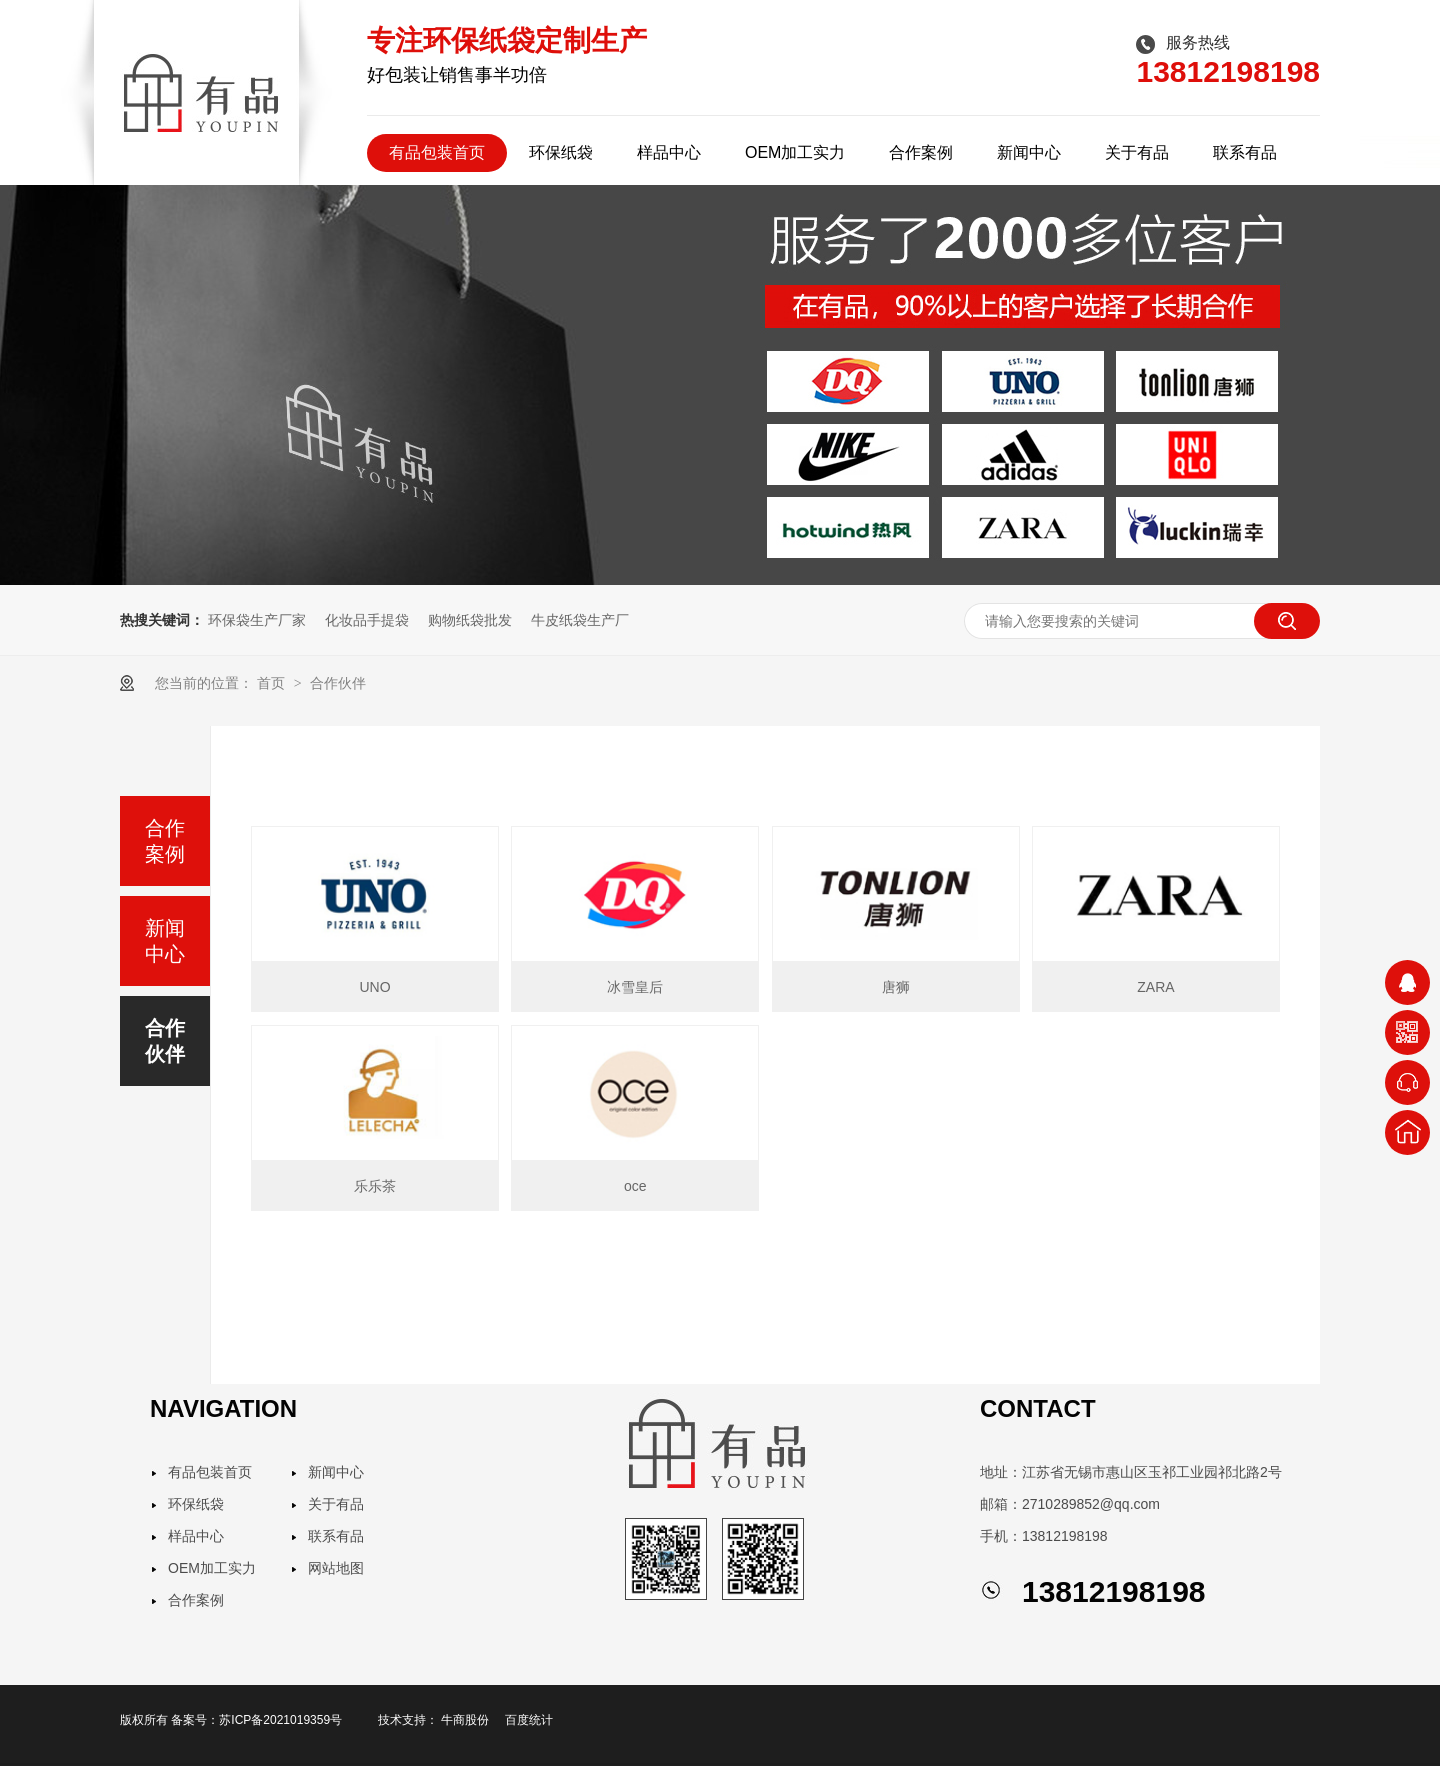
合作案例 (921, 152)
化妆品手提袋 (367, 620)
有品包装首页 (437, 152)
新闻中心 (1029, 152)
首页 (273, 683)
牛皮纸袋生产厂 (580, 620)
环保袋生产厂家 (257, 620)
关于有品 (1137, 152)
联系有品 (1245, 152)
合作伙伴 (338, 683)
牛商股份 (465, 1720)
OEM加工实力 (795, 152)
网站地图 (336, 1568)
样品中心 (669, 152)
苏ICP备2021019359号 (280, 1720)
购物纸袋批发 (470, 620)
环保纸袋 (561, 152)
